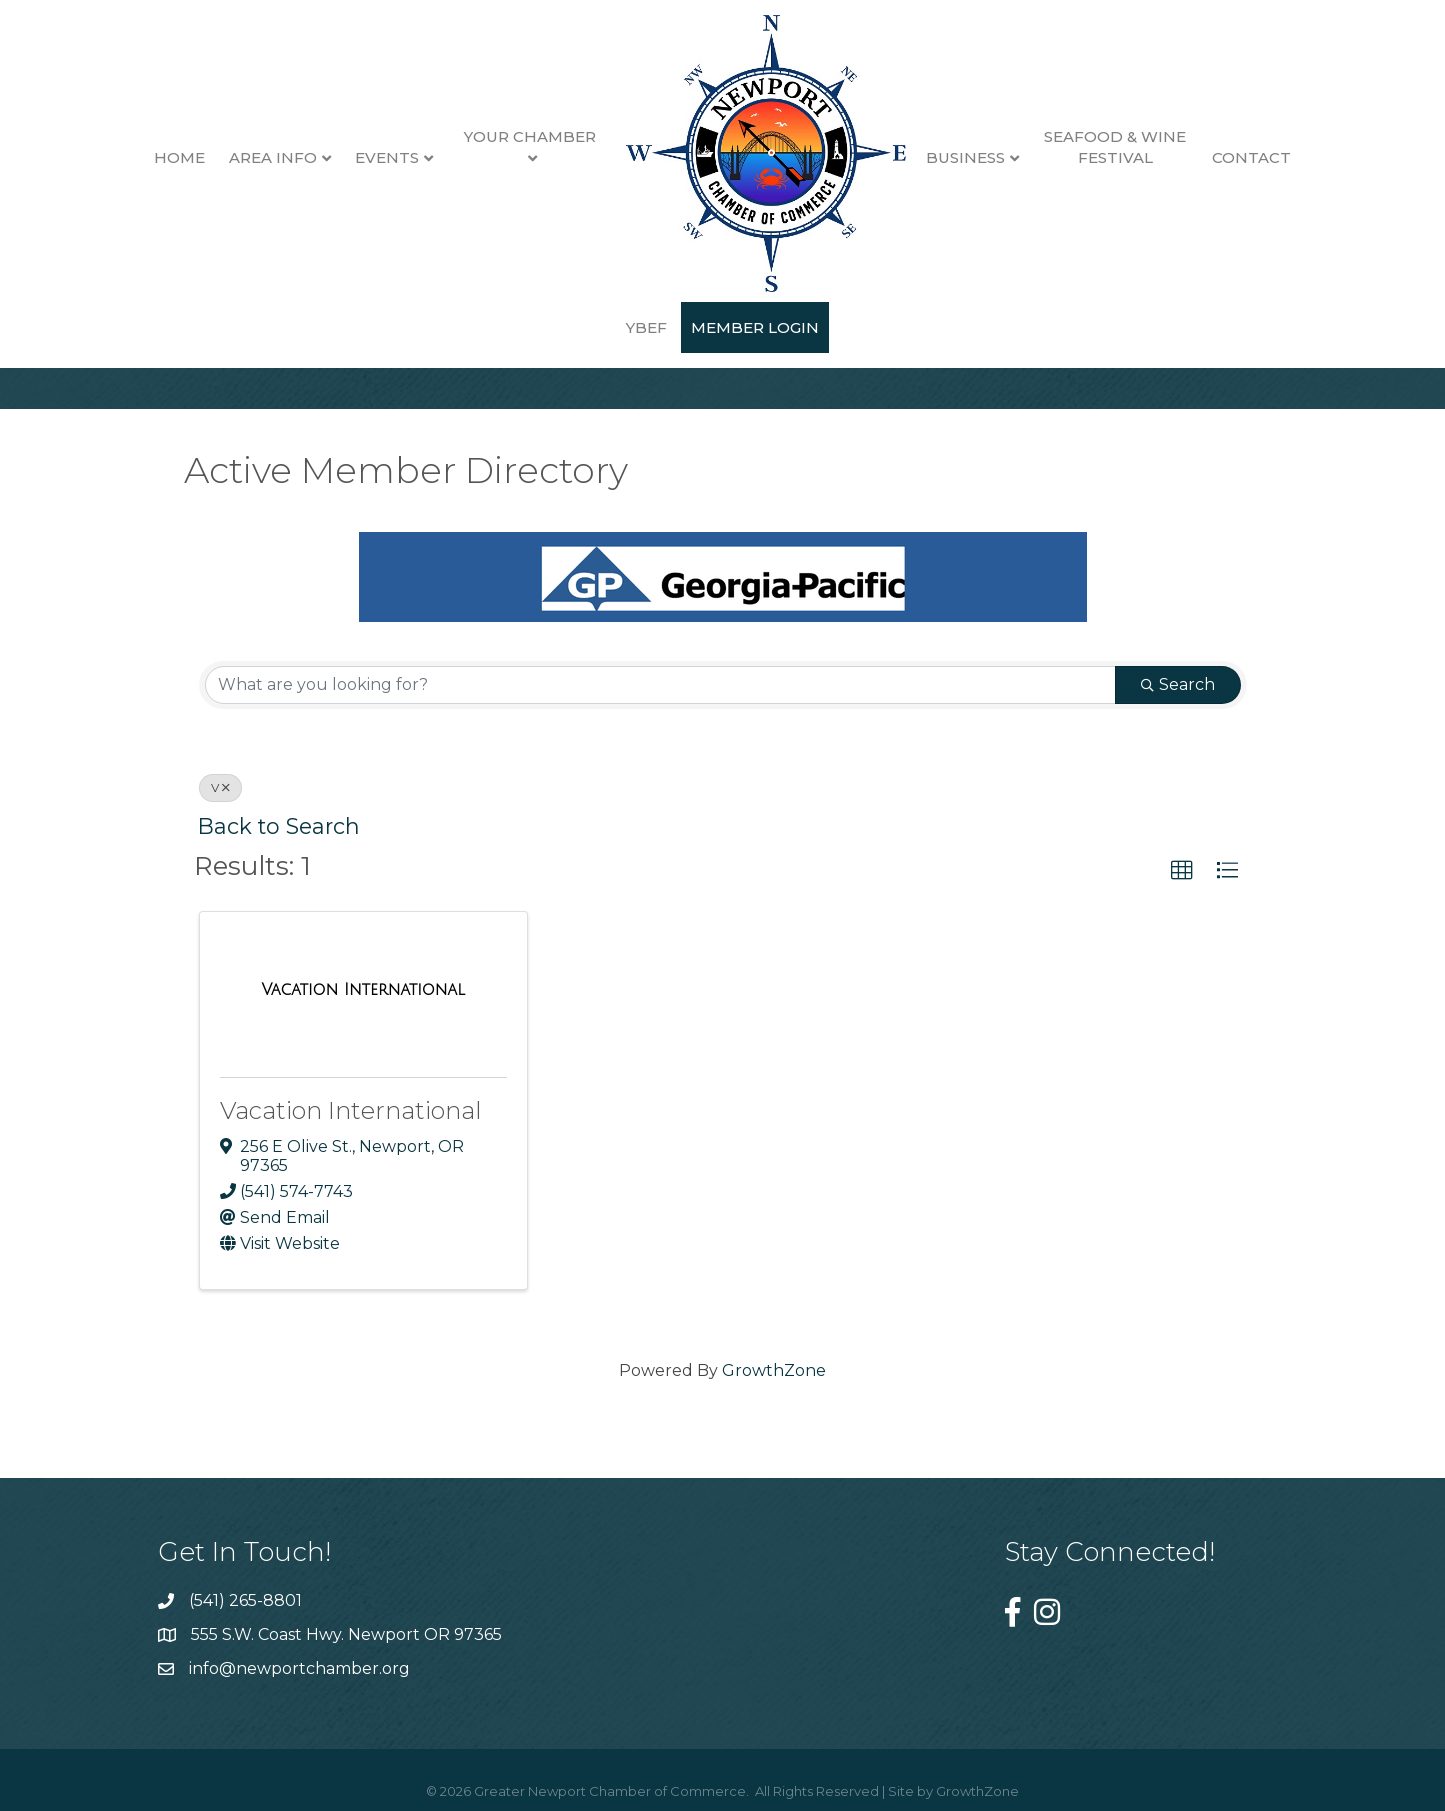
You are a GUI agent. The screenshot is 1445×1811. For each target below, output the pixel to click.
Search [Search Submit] (1178, 684)
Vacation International (351, 1110)
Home (147, 157)
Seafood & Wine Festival (1083, 147)
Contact (1218, 157)
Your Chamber (497, 136)
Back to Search (279, 826)
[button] (1182, 871)
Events (355, 157)
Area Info (241, 157)
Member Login (723, 327)
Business (932, 157)
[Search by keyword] (660, 685)
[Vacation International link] (362, 990)
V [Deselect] (220, 787)
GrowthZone (774, 1370)
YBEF (1302, 157)
